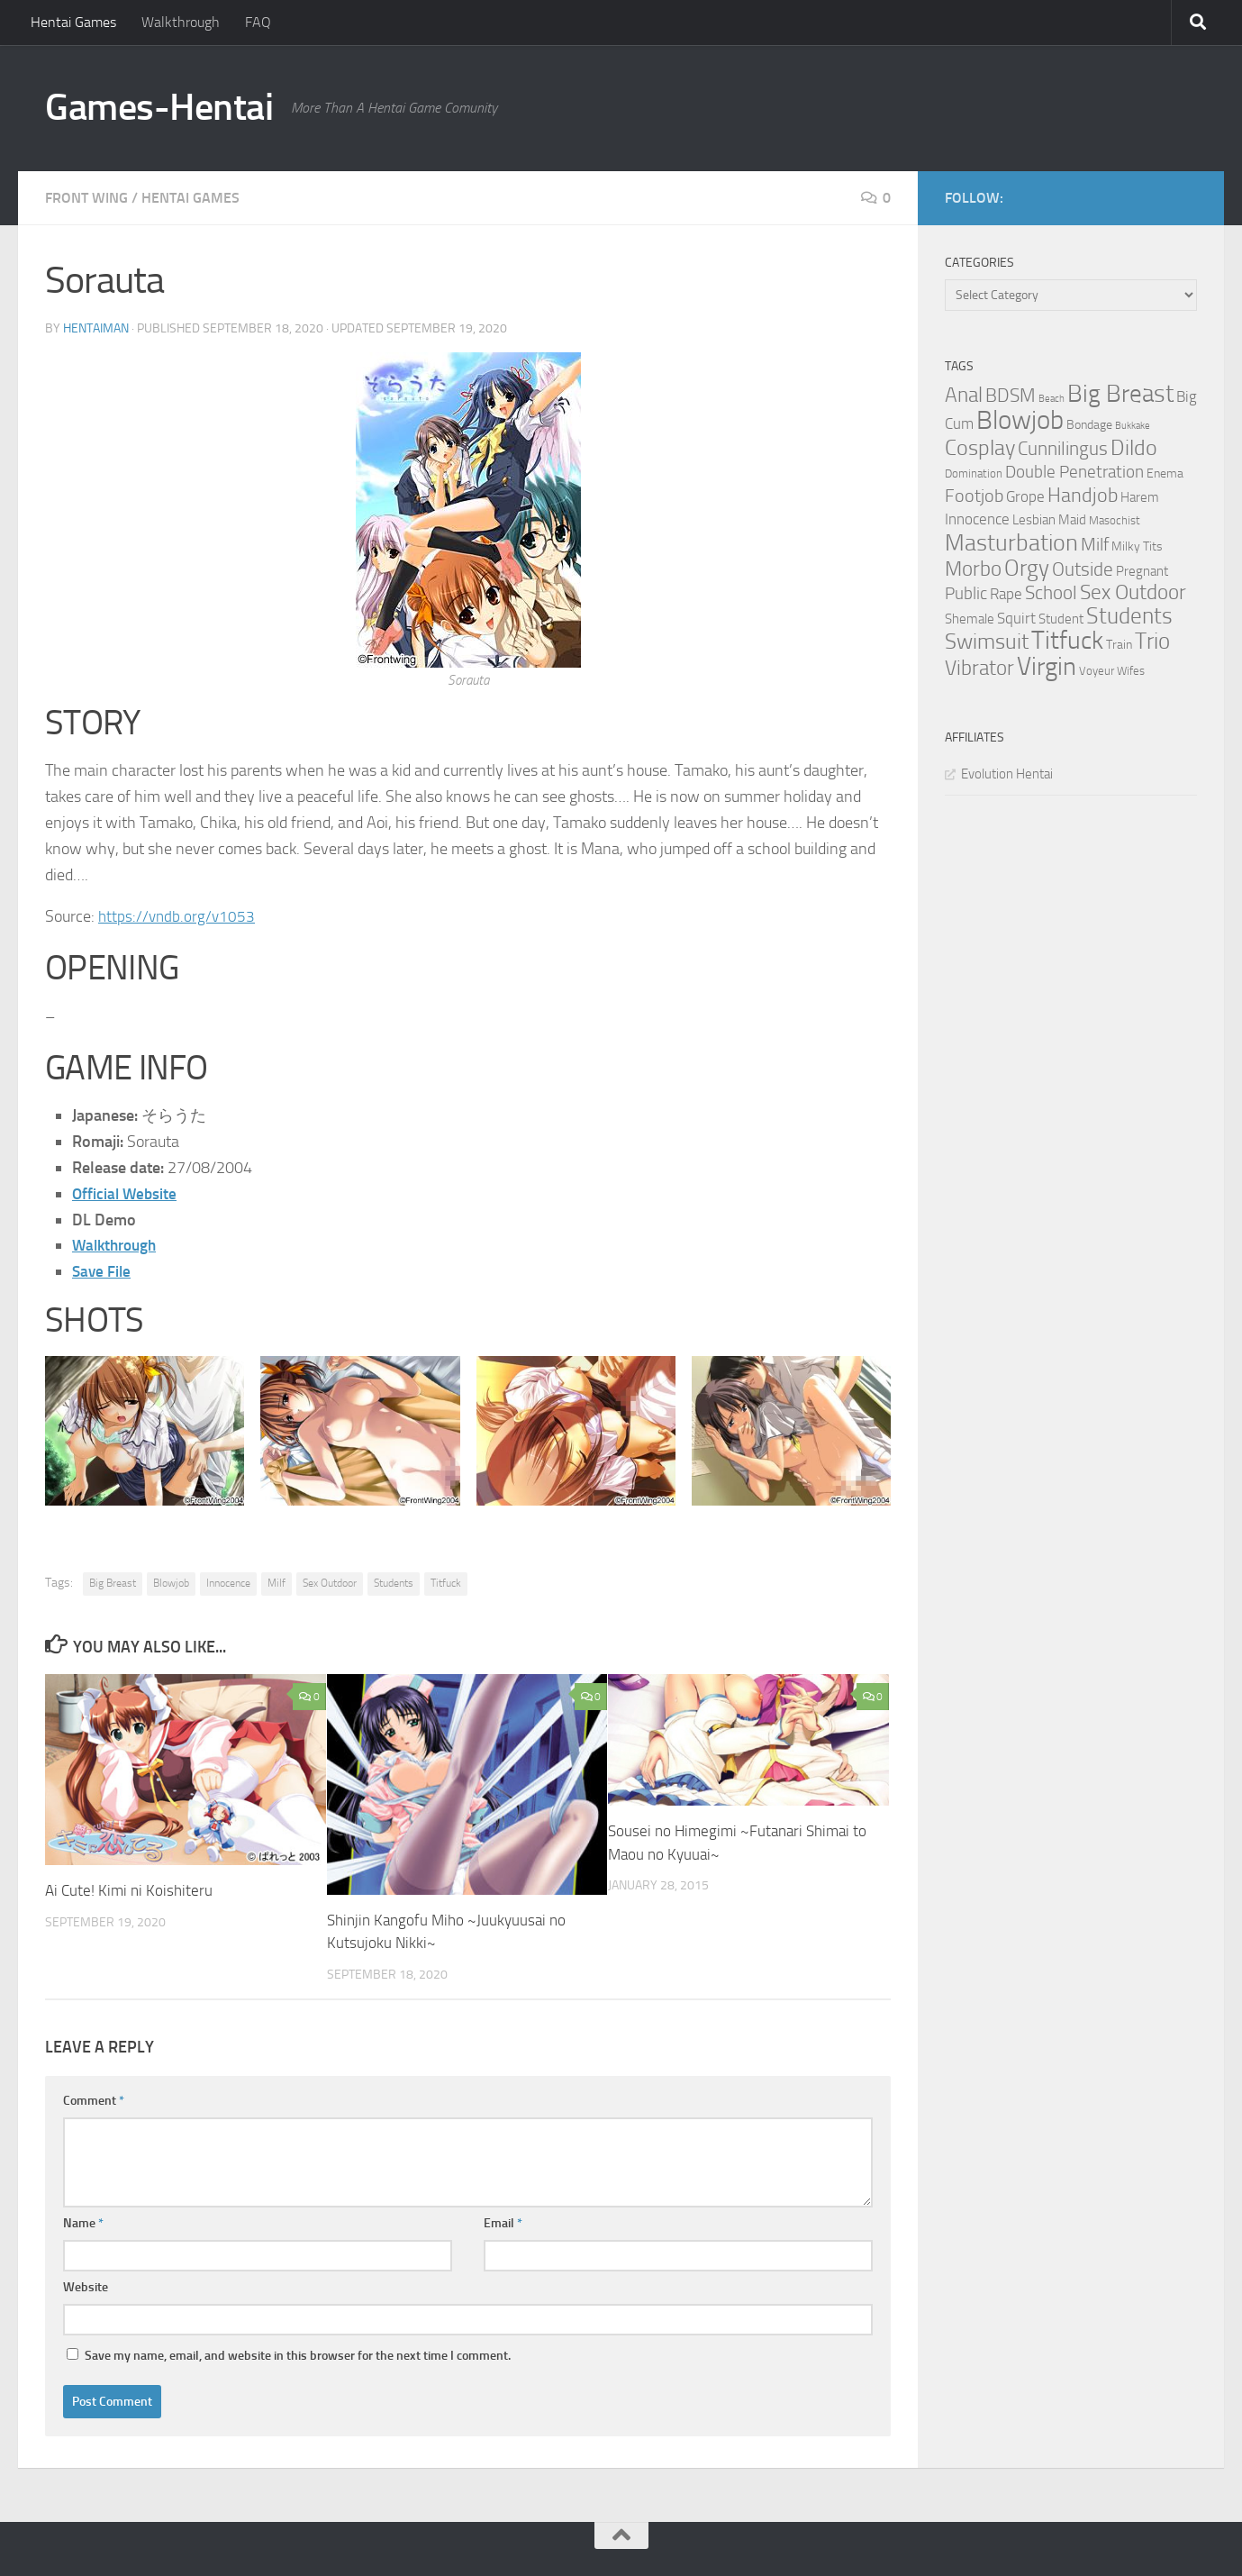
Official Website (126, 1194)
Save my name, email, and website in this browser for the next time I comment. (298, 2355)
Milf (276, 1583)
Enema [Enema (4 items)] (1165, 473)
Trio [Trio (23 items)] (1152, 641)
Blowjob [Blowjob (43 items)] (1020, 420)
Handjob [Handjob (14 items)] (1082, 495)
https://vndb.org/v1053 (178, 916)
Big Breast (112, 1583)
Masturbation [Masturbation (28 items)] (1011, 542)
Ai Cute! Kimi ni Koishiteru (129, 1890)
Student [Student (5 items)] (1060, 619)
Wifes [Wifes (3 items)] (1131, 671)
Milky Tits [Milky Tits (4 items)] (1137, 546)
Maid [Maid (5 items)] (1072, 520)
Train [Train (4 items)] (1119, 644)
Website (85, 2287)
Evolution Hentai (1007, 774)
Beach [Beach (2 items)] (1051, 399)
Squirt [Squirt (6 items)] (1016, 618)
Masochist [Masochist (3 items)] (1114, 520)
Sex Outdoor (330, 1583)
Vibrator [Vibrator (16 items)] (979, 668)
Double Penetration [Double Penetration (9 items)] (1074, 471)
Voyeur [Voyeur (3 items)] (1096, 671)
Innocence (228, 1583)
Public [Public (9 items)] (966, 593)
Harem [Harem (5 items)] (1139, 497)
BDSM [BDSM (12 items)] (1010, 395)
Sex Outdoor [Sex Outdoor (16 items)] (1133, 592)
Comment (93, 2100)
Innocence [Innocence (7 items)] (977, 519)
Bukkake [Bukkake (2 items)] (1132, 426)
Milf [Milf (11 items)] (1095, 544)
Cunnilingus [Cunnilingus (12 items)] (1063, 449)
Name (83, 2223)
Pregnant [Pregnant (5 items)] (1142, 571)
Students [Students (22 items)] (1129, 616)
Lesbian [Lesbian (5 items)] (1034, 520)
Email (503, 2223)
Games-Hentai (159, 107)
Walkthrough (180, 22)
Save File (103, 1271)
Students (393, 1583)
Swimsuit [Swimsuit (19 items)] (987, 641)
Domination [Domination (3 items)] (973, 473)
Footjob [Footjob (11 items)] (974, 495)
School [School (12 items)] (1051, 593)
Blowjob (171, 1583)
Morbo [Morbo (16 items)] (973, 569)
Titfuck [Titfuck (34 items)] (1067, 640)
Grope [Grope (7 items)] (1025, 496)
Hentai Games (73, 22)
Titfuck (446, 1583)
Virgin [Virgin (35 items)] (1046, 666)
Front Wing (86, 197)
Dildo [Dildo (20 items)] (1134, 447)
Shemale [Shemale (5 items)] (969, 619)
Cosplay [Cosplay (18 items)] (980, 447)
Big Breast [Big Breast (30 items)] (1120, 393)
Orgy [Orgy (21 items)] (1026, 568)
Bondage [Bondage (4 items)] (1089, 424)
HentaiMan (96, 328)
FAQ (258, 22)
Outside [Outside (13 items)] (1082, 569)
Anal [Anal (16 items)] (964, 395)
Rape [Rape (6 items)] (1006, 594)
